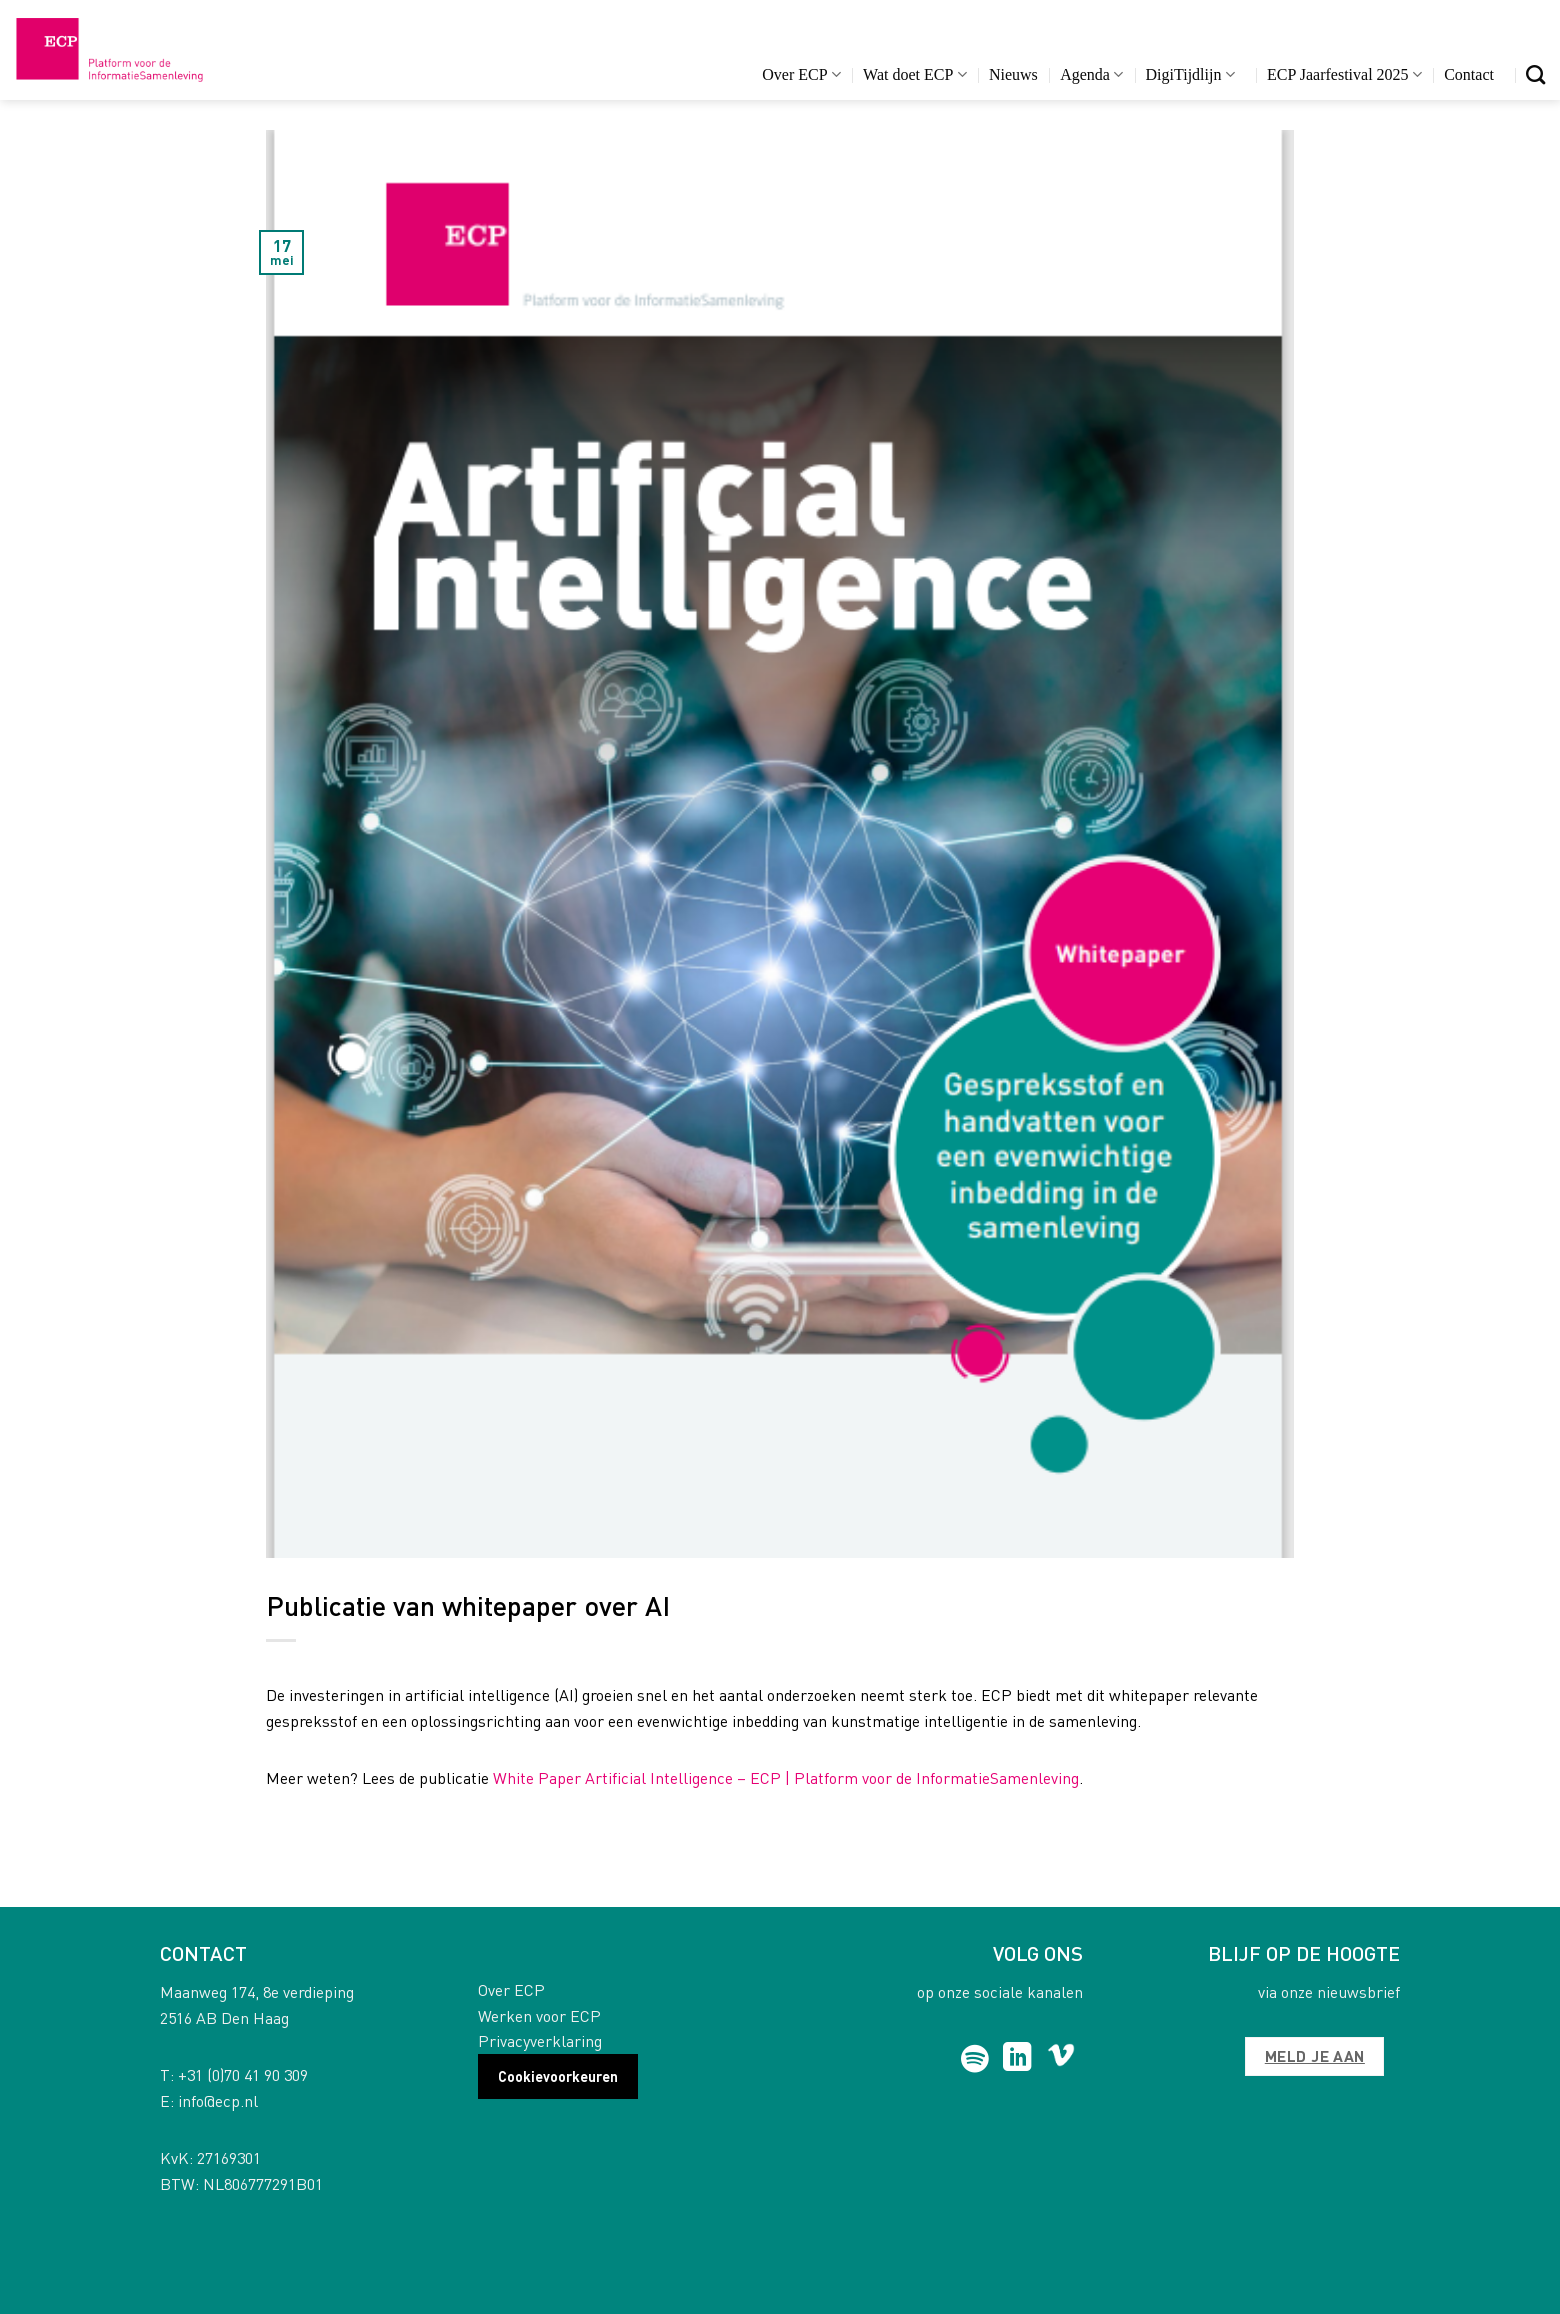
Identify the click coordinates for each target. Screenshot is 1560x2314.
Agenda (1091, 74)
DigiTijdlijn (1190, 74)
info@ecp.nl (218, 2100)
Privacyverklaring (540, 2040)
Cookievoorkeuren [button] (558, 2076)
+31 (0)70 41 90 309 (243, 2074)
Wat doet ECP (914, 74)
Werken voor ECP (539, 2015)
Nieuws (1013, 74)
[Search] (1535, 74)
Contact (1469, 74)
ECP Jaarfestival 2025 (1344, 74)
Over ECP (801, 74)
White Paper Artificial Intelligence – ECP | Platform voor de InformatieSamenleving (786, 1777)
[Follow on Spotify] (975, 2059)
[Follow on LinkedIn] (1017, 2059)
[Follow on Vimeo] (1061, 2059)
